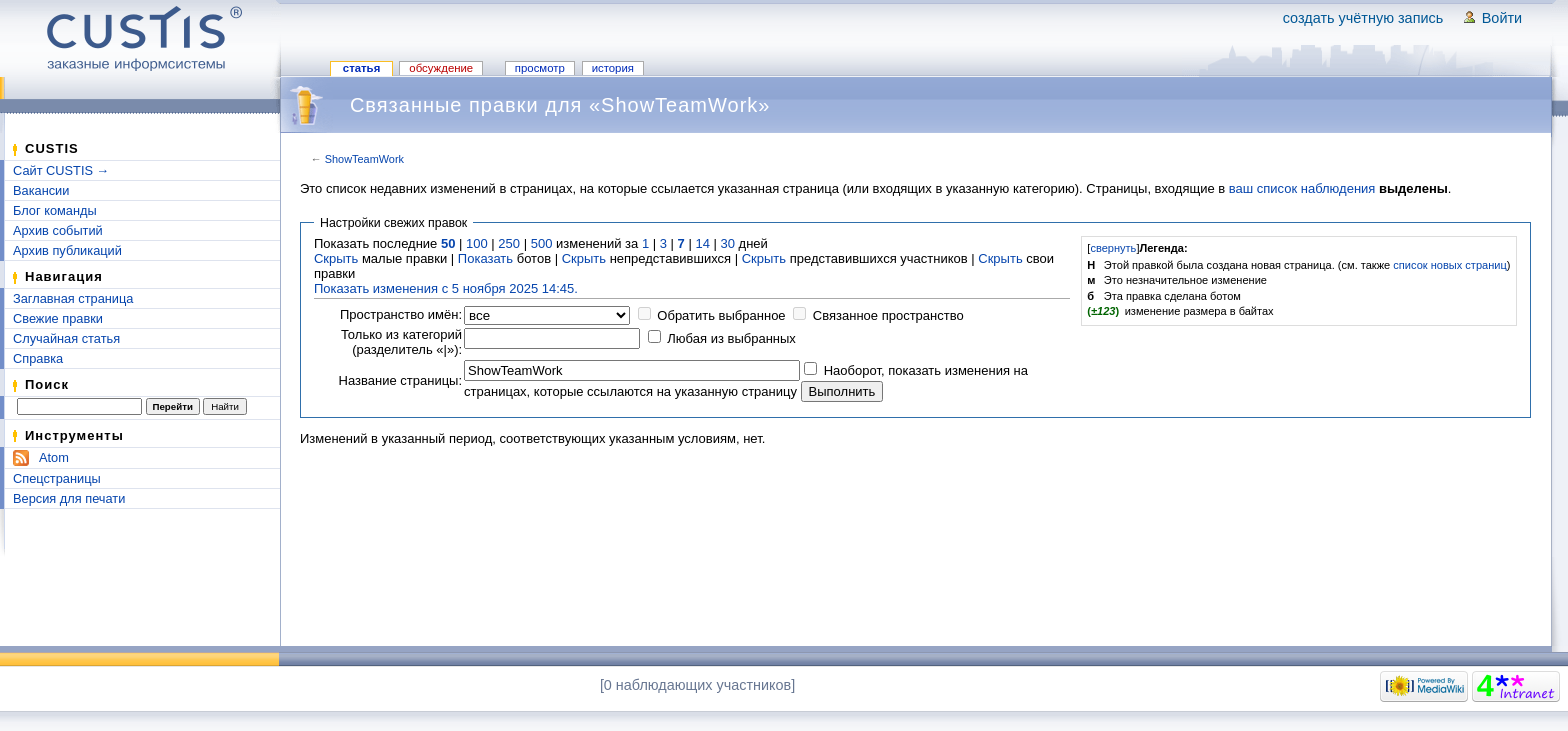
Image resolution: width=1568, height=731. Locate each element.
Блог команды (55, 210)
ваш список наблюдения (1302, 188)
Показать (485, 258)
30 (728, 243)
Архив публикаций (67, 250)
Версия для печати (69, 498)
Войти (1502, 18)
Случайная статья (66, 338)
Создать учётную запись (1363, 18)
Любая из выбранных (731, 338)
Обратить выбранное (721, 315)
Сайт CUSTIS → (61, 170)
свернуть (1113, 248)
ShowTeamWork (364, 159)
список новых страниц (1449, 265)
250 (509, 243)
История (613, 68)
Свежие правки (58, 318)
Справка (38, 358)
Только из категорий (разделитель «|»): (401, 342)
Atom (54, 457)
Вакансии (41, 190)
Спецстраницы (57, 478)
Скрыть (336, 258)
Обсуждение (441, 68)
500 (542, 243)
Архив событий (58, 230)
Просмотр (540, 68)
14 (702, 243)
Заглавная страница (73, 298)
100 (477, 243)
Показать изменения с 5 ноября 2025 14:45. (446, 288)
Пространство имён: (401, 314)
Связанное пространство (888, 315)
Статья (361, 68)
